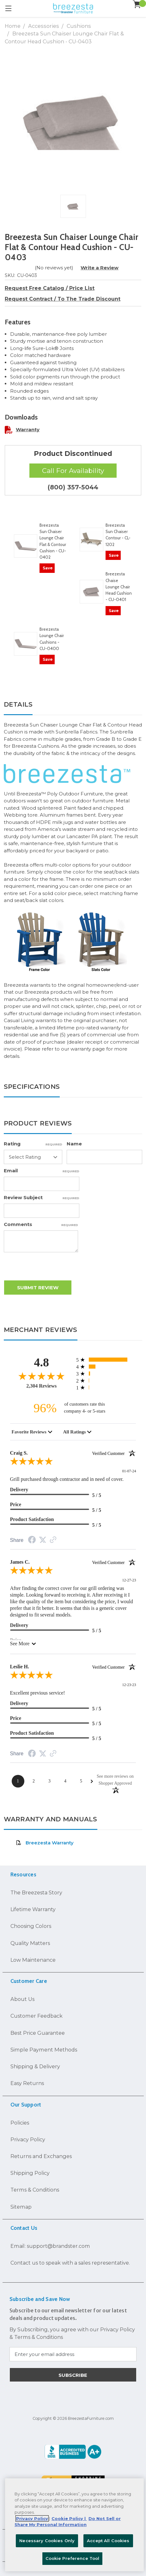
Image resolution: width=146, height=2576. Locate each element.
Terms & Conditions (34, 2190)
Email (41, 1171)
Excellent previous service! (37, 1693)
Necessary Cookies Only (47, 2540)
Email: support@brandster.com (50, 2246)
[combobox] (32, 1432)
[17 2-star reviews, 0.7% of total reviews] (106, 1380)
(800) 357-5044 (73, 487)
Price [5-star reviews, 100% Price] (15, 1504)
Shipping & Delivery (35, 2066)
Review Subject (41, 1197)
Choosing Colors (30, 1926)
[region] (74, 2524)
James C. (73, 1562)
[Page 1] (18, 1781)
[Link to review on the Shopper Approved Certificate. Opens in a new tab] (53, 1540)
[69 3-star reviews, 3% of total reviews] (106, 1373)
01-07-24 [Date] (129, 1471)
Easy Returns (27, 2083)
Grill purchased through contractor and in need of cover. (67, 1479)
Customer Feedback (36, 2016)
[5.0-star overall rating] (73, 1462)
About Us (22, 1999)
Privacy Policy (27, 2139)
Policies (19, 2122)
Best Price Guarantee (37, 2033)
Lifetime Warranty (33, 1909)
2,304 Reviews (41, 1386)
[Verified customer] (114, 1453)
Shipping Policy (30, 2173)
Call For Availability (73, 471)
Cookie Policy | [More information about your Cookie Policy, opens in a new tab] (69, 2518)
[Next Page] (92, 1781)
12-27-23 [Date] (129, 1580)
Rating (33, 1144)
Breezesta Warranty (45, 1843)
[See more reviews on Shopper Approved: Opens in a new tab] (115, 1779)
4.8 (41, 1362)
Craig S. (73, 1453)
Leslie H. (73, 1667)
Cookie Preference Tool (73, 2558)
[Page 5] (81, 1781)
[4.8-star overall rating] (41, 1375)
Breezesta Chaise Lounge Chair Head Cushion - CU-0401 (119, 586)
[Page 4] (65, 1781)
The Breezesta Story (36, 1892)
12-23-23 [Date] (129, 1685)
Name (74, 1144)
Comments (41, 1224)
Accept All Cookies (108, 2540)
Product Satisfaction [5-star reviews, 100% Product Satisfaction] (32, 1519)
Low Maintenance (33, 1960)
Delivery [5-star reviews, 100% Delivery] (19, 1489)
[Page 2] (33, 1781)
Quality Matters (30, 1943)
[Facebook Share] (32, 1540)
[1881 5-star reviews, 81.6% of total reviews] (106, 1360)
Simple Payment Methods (43, 2049)
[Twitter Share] (42, 1540)
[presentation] (52, 1267)
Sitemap (21, 2207)
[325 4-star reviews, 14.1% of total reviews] (106, 1367)
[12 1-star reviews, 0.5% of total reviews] (106, 1387)
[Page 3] (49, 1781)
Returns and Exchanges (41, 2156)
